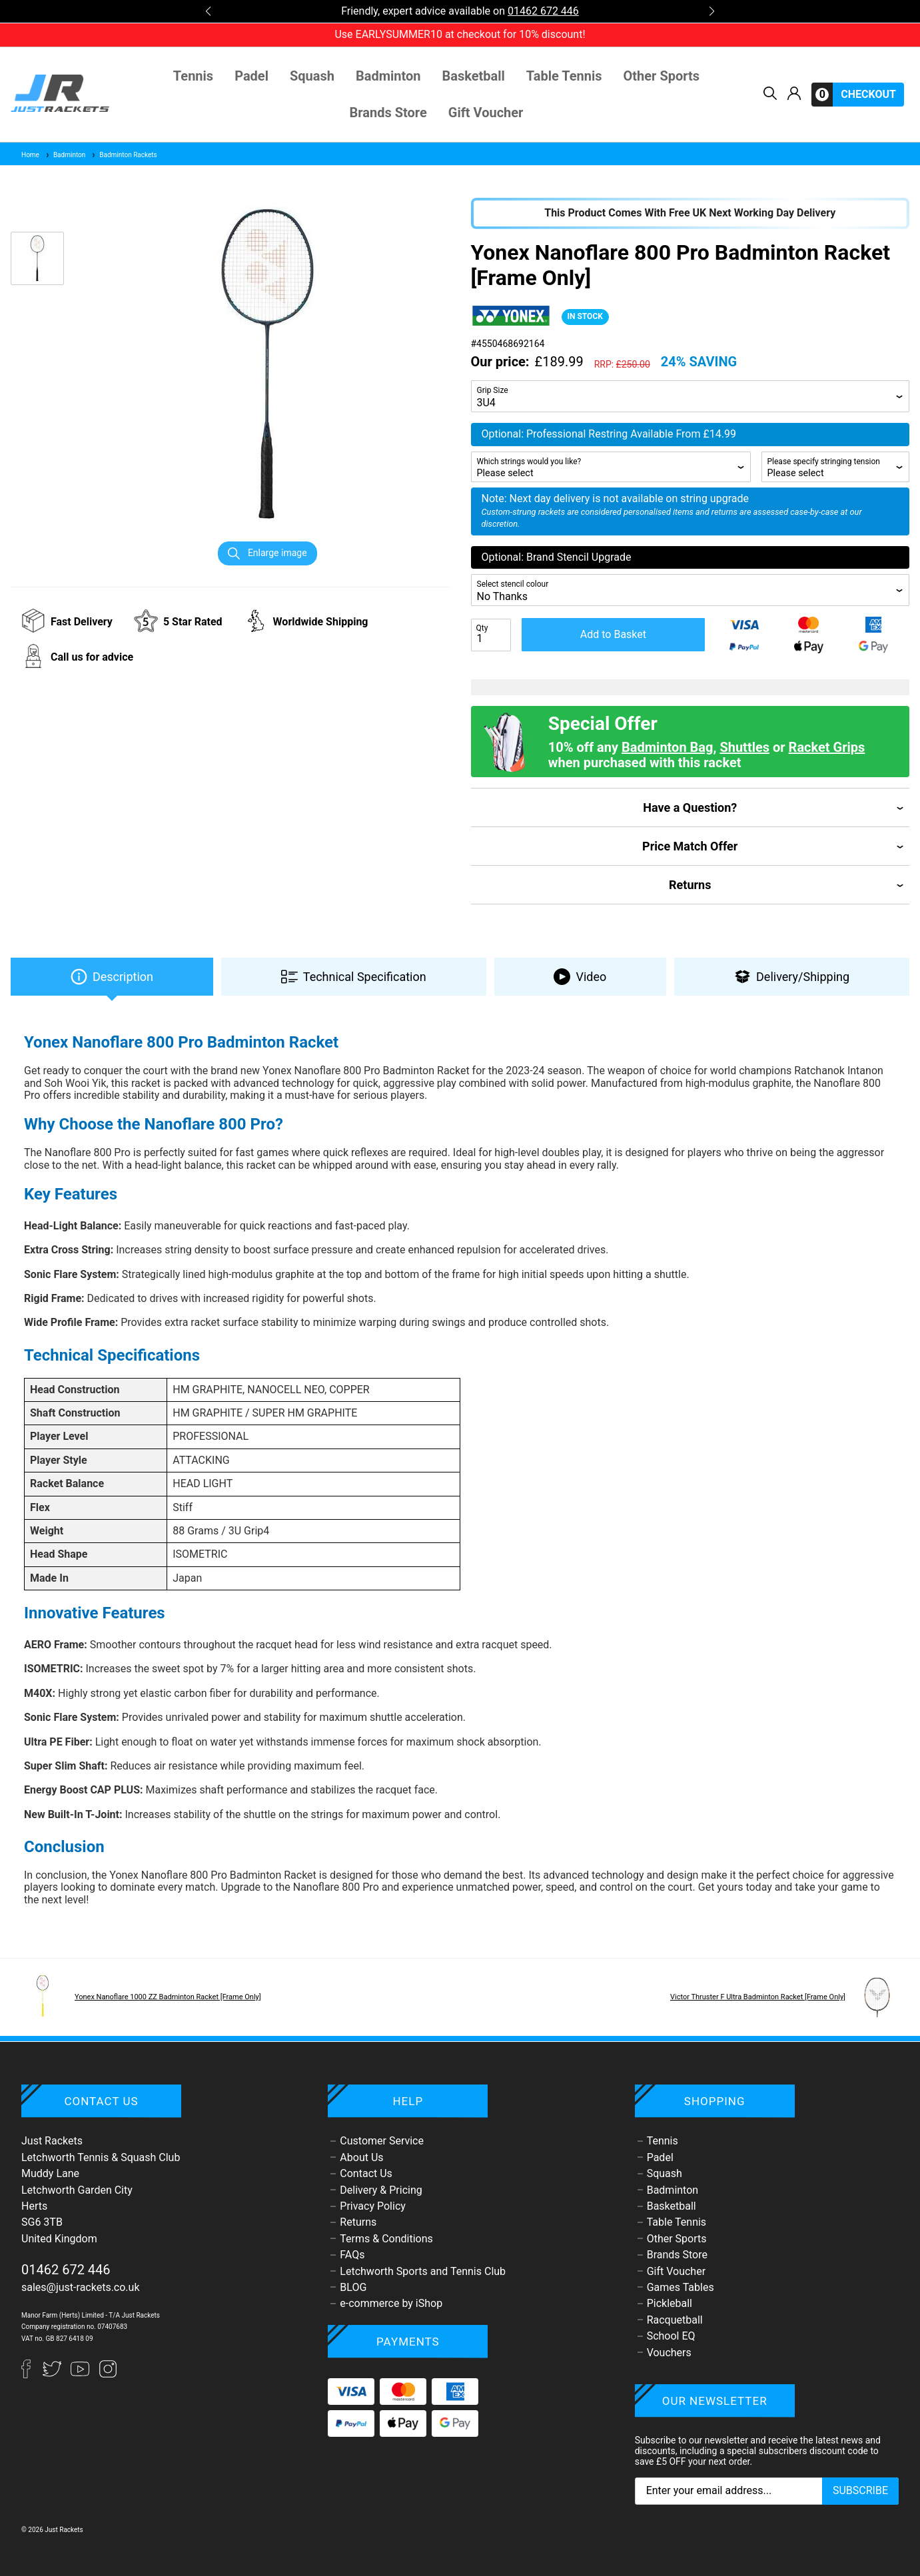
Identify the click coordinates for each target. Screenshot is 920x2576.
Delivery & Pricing (381, 2190)
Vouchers (669, 2352)
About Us (361, 2157)
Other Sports (662, 76)
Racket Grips (827, 747)
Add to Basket (613, 634)
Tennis (193, 76)
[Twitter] (53, 2374)
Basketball (473, 76)
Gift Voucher (486, 113)
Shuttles (744, 747)
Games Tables (680, 2287)
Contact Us (366, 2173)
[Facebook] (32, 2374)
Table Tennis (564, 76)
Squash (312, 76)
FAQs (352, 2254)
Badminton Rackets (124, 155)
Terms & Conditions (386, 2238)
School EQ (671, 2336)
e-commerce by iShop (391, 2303)
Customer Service (382, 2140)
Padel (251, 76)
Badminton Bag (667, 747)
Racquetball (675, 2320)
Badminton (388, 76)
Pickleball (669, 2303)
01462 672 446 (543, 11)
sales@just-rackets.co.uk (80, 2287)
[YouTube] (81, 2374)
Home (30, 155)
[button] (209, 11)
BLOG (353, 2287)
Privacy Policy (373, 2206)
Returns (358, 2222)
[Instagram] (108, 2374)
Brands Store (388, 113)
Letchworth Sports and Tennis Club (423, 2271)
